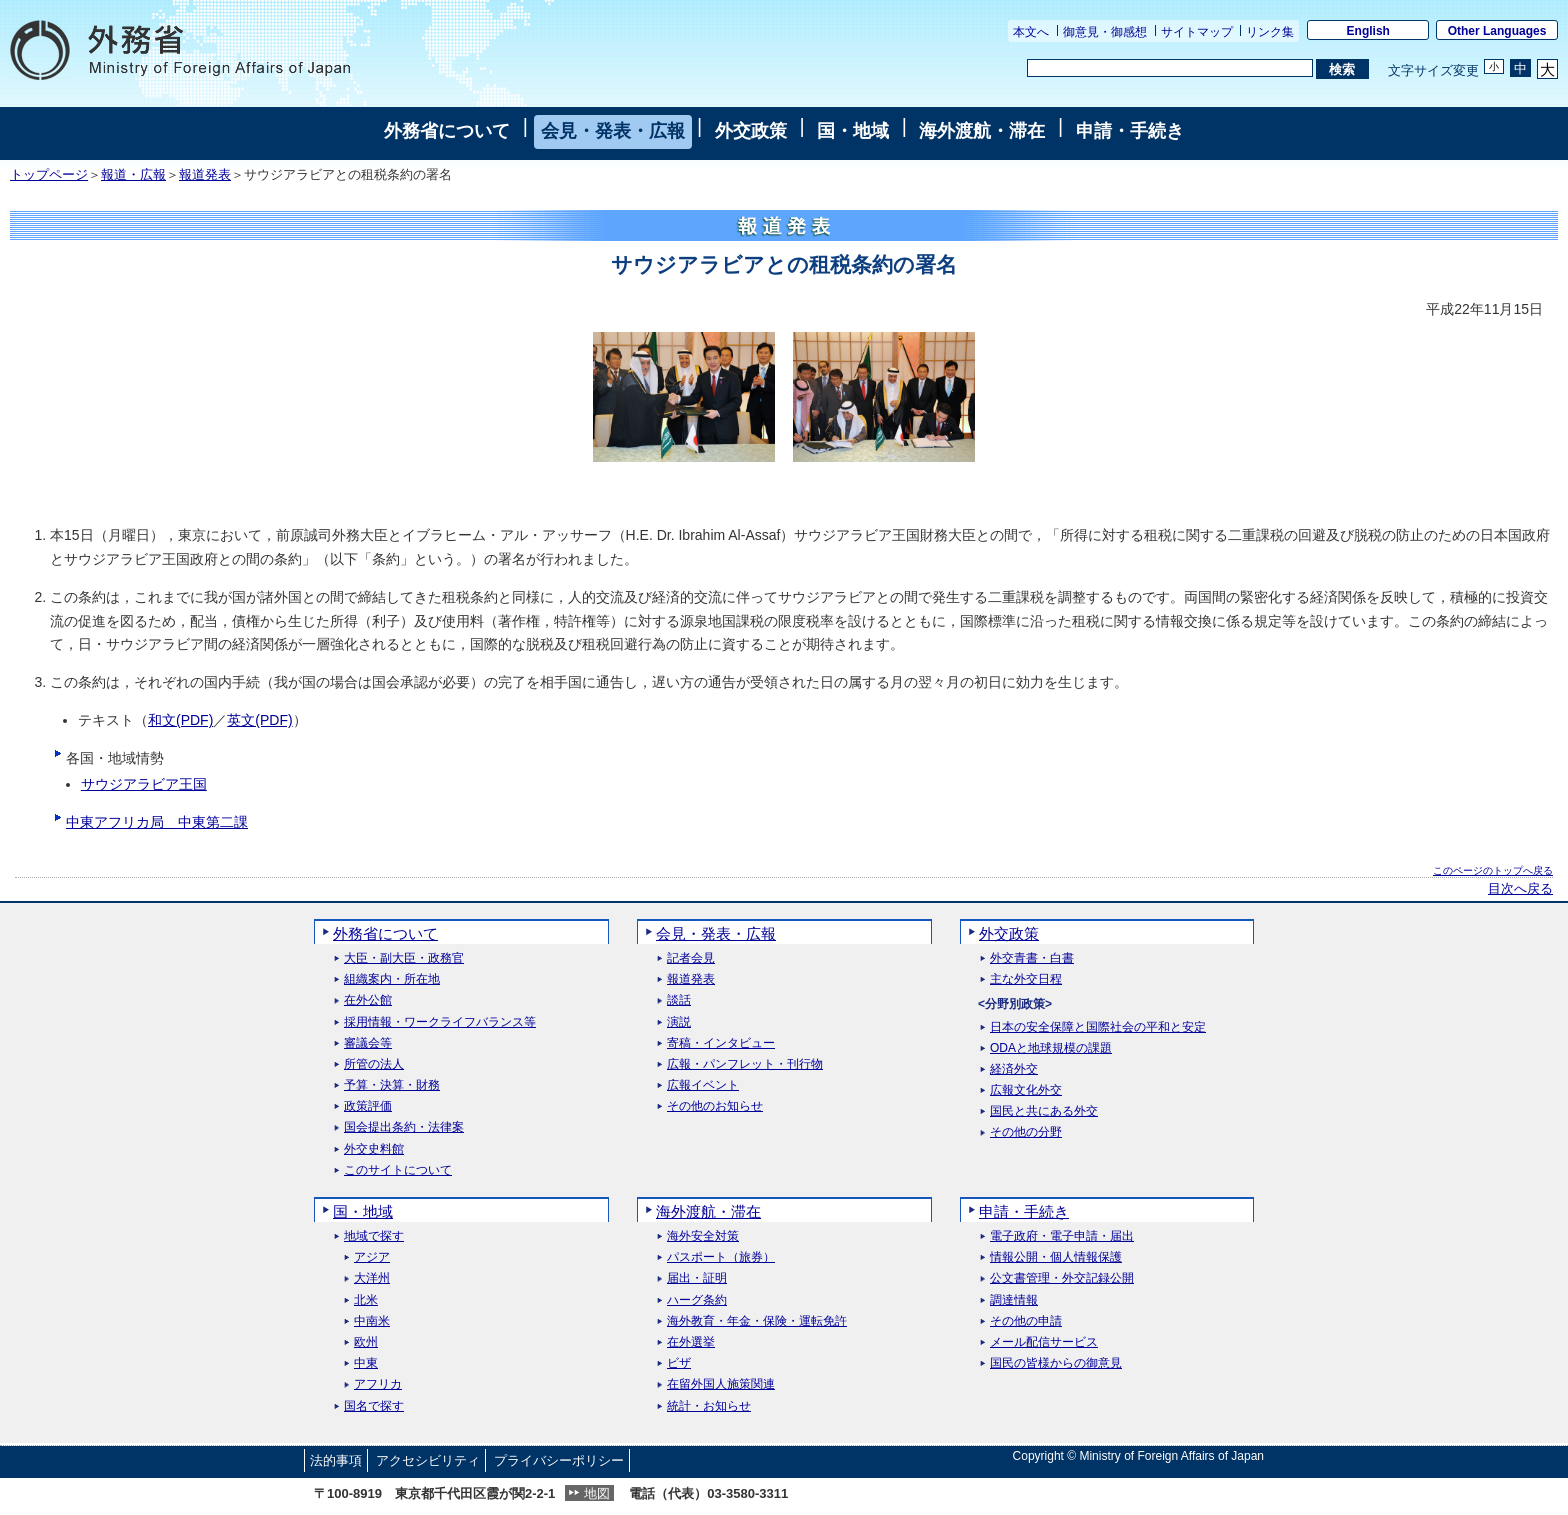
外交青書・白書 (1032, 958)
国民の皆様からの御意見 (1056, 1363)
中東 (366, 1363)
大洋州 (372, 1278)
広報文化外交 (1026, 1090)
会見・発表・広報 (613, 131)
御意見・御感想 (1105, 32)
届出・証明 (697, 1278)
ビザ (679, 1363)
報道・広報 (133, 175)
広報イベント (703, 1085)
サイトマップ (1197, 32)
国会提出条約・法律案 (404, 1127)
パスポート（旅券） (721, 1257)
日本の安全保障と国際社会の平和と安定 (1098, 1027)
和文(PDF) (180, 720)
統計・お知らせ (709, 1406)
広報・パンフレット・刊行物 (745, 1064)
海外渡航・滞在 (982, 131)
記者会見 (691, 958)
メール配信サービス (1044, 1342)
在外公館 (368, 1000)
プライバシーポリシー (559, 1460)
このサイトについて (398, 1170)
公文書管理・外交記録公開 (1062, 1278)
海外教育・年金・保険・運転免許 (757, 1321)
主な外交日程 (1026, 979)
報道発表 (205, 175)
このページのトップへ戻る (1493, 870)
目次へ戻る (1520, 889)
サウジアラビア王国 (144, 784)
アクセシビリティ (428, 1460)
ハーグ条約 (697, 1300)
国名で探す (374, 1406)
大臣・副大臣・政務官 (404, 958)
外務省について (447, 131)
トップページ (49, 175)
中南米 (372, 1321)
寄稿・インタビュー (721, 1043)
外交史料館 (374, 1149)
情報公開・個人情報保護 (1056, 1257)
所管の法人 (374, 1064)
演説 (679, 1022)
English (1368, 31)
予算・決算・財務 (392, 1085)
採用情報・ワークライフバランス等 (440, 1022)
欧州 (366, 1342)
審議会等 (368, 1043)
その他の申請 (1026, 1321)
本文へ (1031, 32)
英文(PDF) (259, 720)
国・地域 (853, 131)
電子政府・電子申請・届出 (1062, 1236)
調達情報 (1014, 1300)
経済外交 (1014, 1069)
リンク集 (1270, 32)
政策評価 (368, 1106)
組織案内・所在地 (392, 979)
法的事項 (336, 1460)
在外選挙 (691, 1342)
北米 (366, 1300)
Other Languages (1497, 31)
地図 (597, 1493)
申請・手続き (1130, 131)
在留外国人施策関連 (721, 1384)
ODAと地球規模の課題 (1051, 1048)
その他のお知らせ (715, 1106)
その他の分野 (1026, 1132)
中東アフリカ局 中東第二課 (157, 822)
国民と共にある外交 (1044, 1111)
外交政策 (751, 131)
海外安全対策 (703, 1236)
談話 (679, 1000)
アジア (372, 1257)
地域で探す (374, 1236)
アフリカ (378, 1384)
